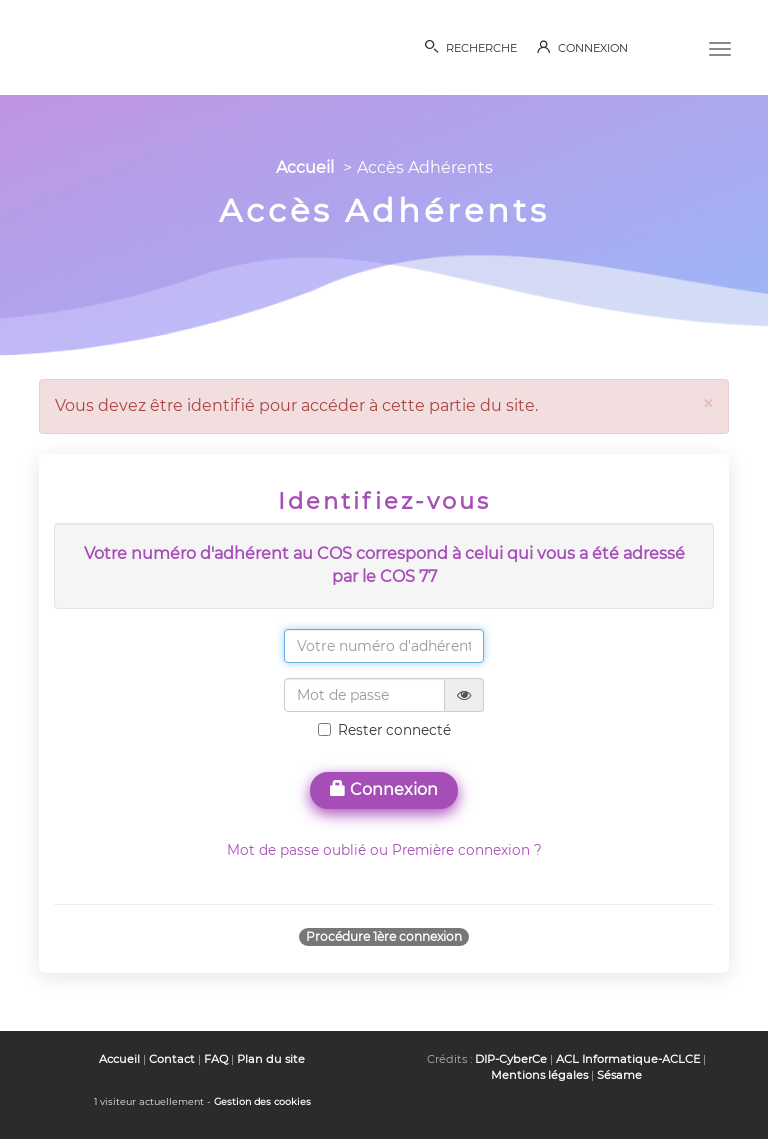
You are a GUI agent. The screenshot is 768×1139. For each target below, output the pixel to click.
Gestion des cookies (262, 1101)
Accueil (305, 167)
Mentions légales (539, 1075)
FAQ (216, 1059)
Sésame (619, 1075)
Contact (172, 1059)
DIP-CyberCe (511, 1059)
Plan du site (271, 1059)
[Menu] (720, 47)
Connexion (384, 789)
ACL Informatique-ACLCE (628, 1059)
